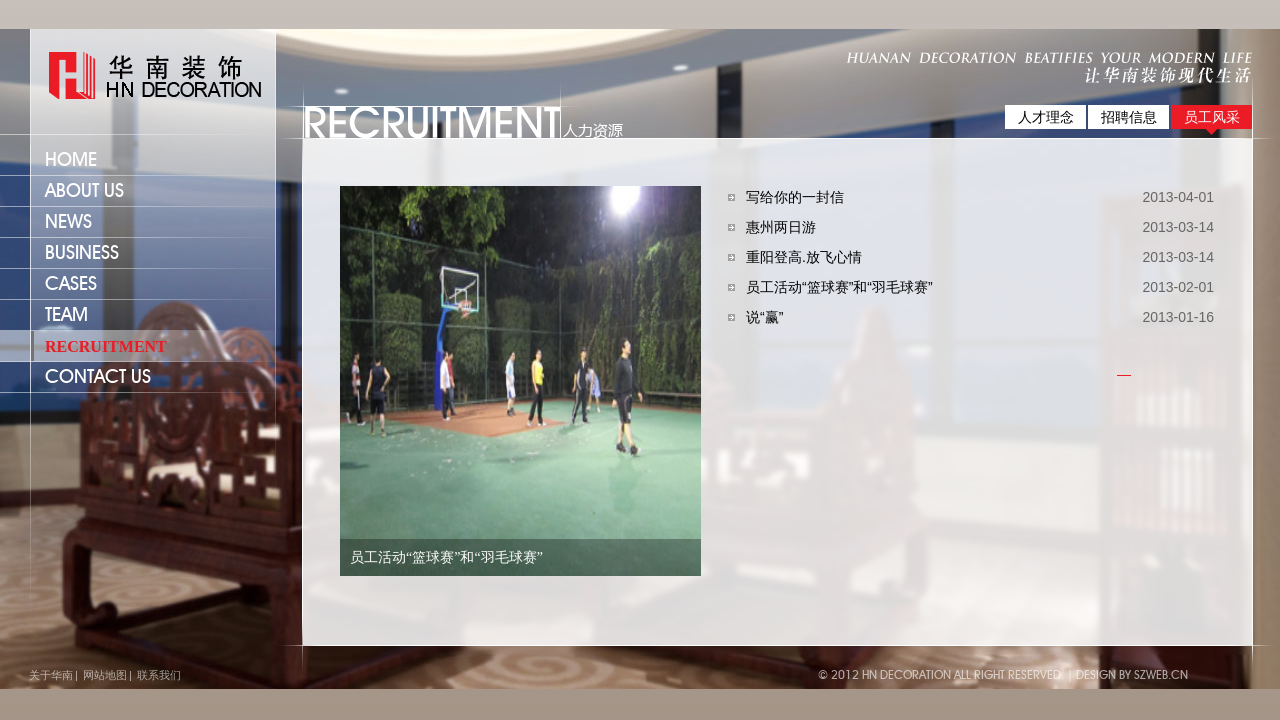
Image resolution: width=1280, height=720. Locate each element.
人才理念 (1046, 117)
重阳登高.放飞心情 (804, 257)
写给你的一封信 (795, 197)
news (68, 222)
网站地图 (105, 675)
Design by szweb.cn (1132, 675)
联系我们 (159, 675)
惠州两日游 (781, 227)
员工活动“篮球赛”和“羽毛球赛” (839, 287)
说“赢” (764, 317)
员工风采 (1212, 117)
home (71, 160)
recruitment (106, 346)
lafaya (146, 76)
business (82, 253)
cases (71, 284)
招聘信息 (1129, 117)
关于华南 (51, 675)
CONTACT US (98, 377)
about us (84, 191)
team (66, 315)
